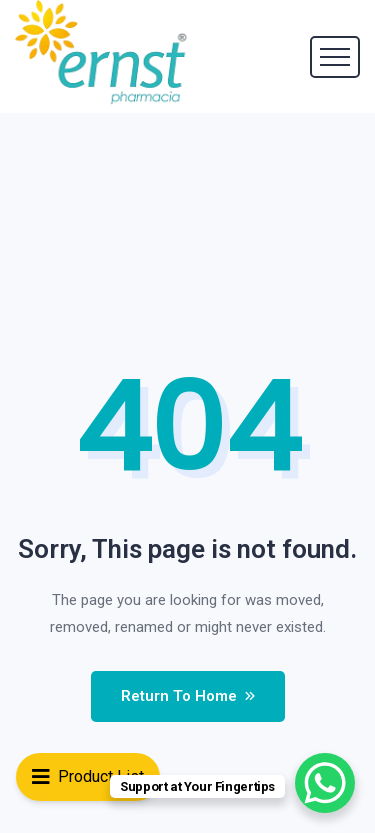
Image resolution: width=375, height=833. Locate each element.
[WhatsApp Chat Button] (325, 783)
